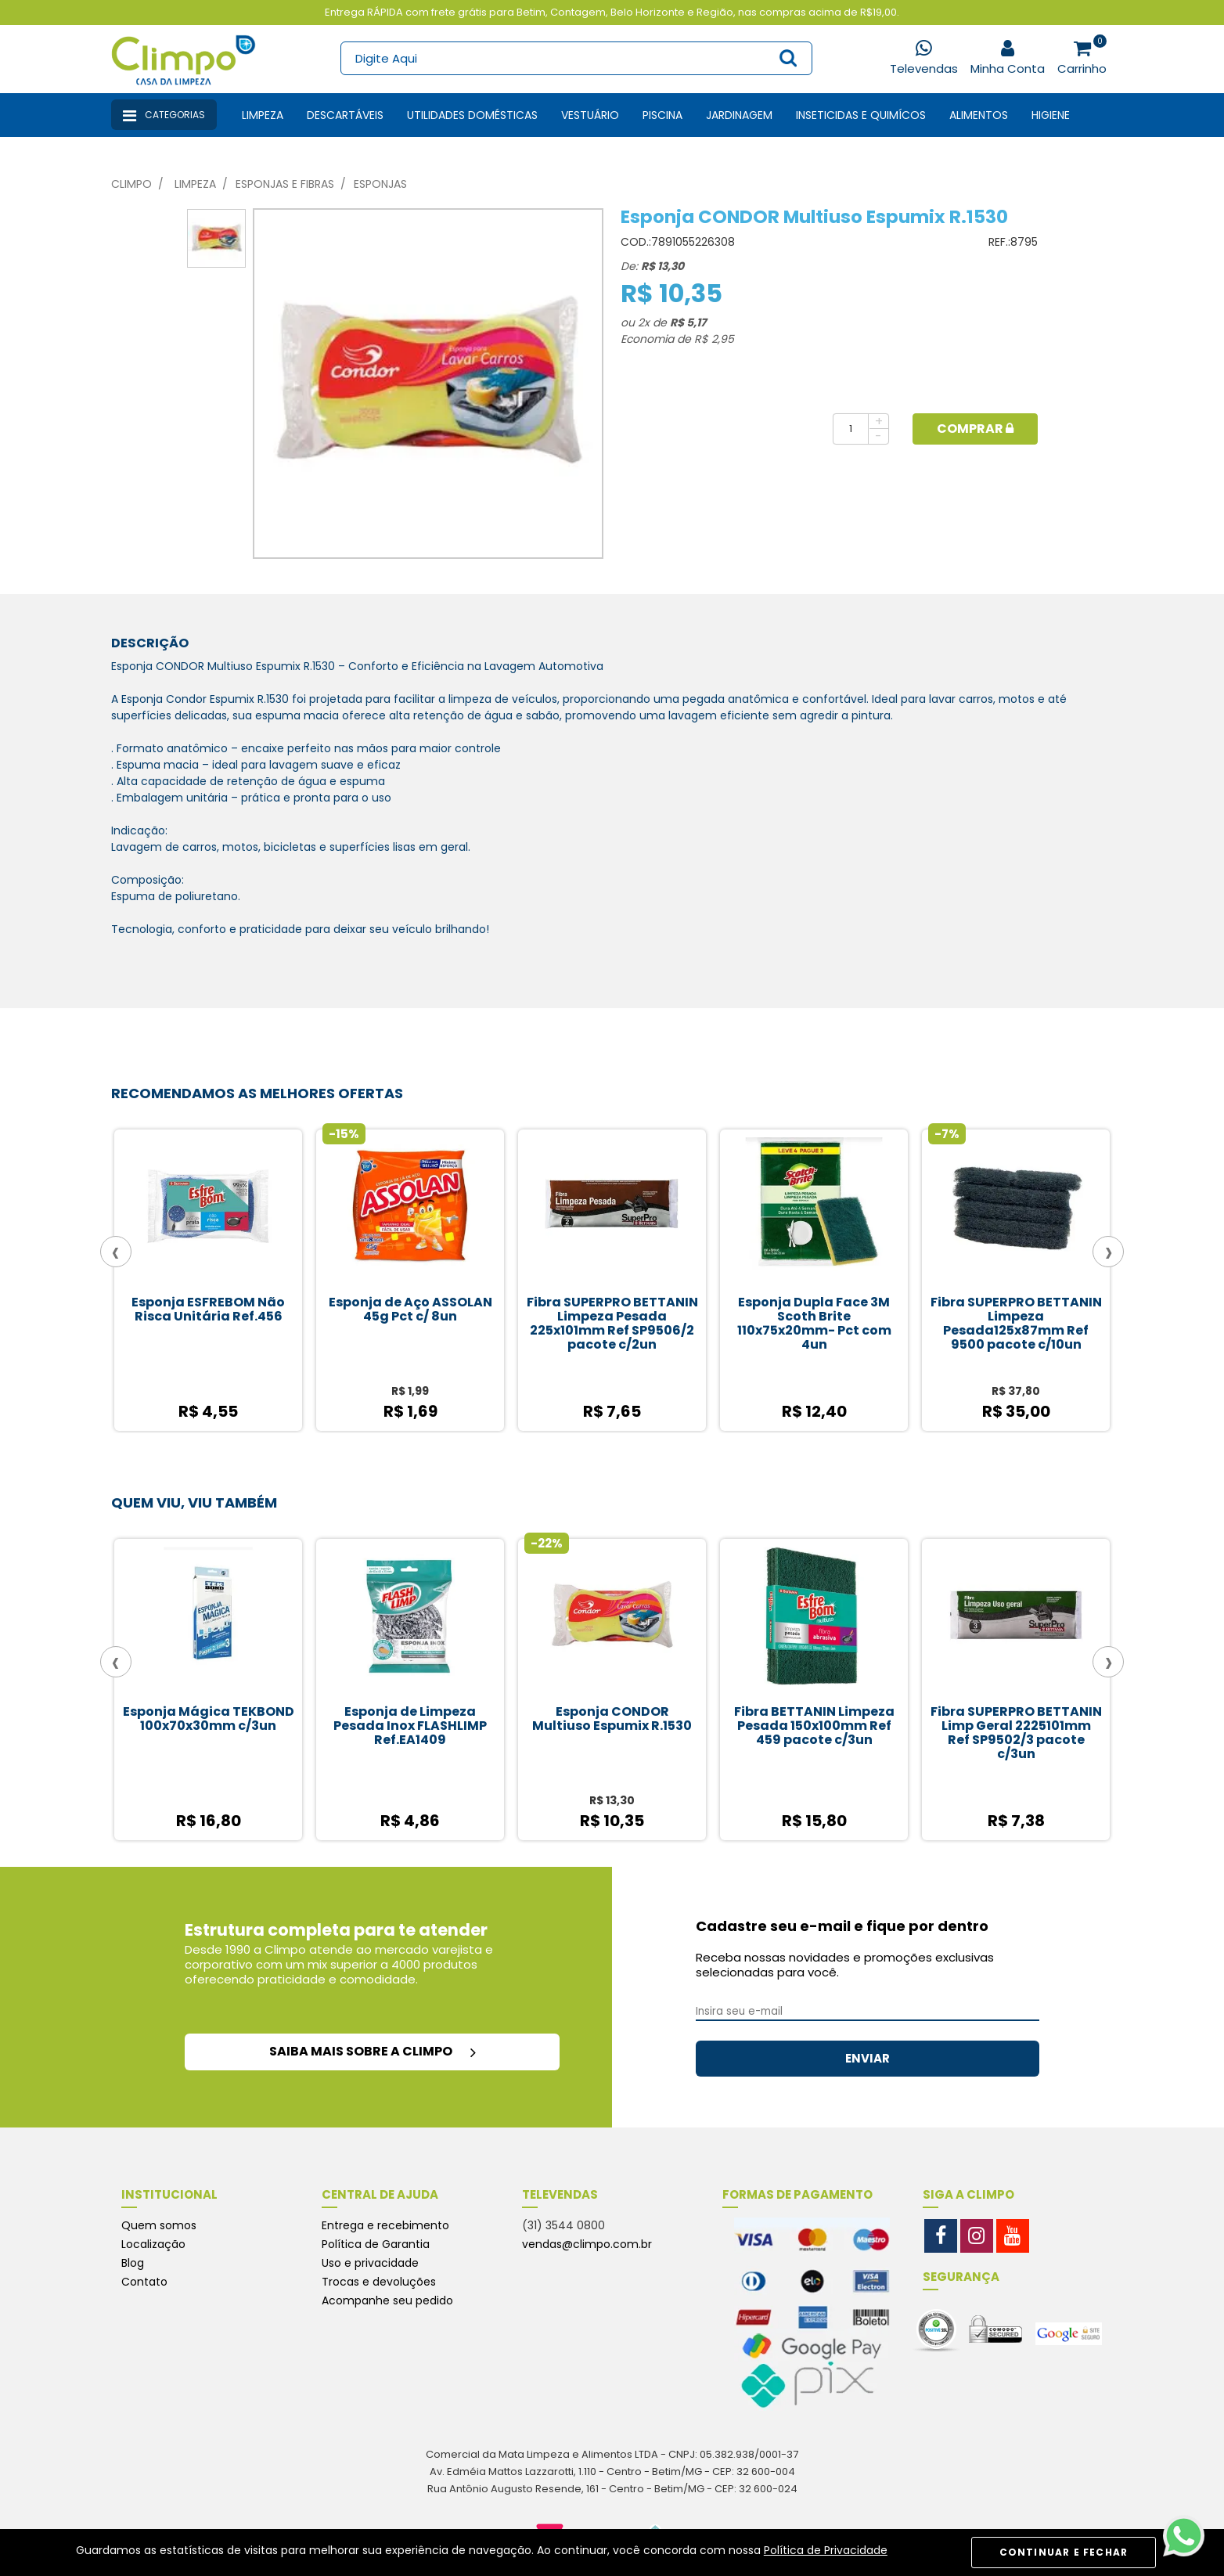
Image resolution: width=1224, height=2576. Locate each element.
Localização (153, 2244)
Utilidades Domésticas (472, 115)
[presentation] (115, 1251)
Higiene (1050, 115)
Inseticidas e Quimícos (861, 115)
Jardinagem (739, 115)
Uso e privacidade (370, 2262)
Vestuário (590, 115)
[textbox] (576, 58)
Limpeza (262, 115)
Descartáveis (345, 115)
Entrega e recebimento (385, 2225)
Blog (132, 2262)
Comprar (975, 429)
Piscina (662, 115)
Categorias (164, 116)
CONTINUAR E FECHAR (1064, 2552)
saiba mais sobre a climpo (372, 2051)
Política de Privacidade (825, 2550)
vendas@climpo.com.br (587, 2244)
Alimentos (978, 115)
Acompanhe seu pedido (387, 2300)
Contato (144, 2281)
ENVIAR (867, 2058)
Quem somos (158, 2225)
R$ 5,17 (688, 322)
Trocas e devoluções (379, 2281)
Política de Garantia (376, 2244)
